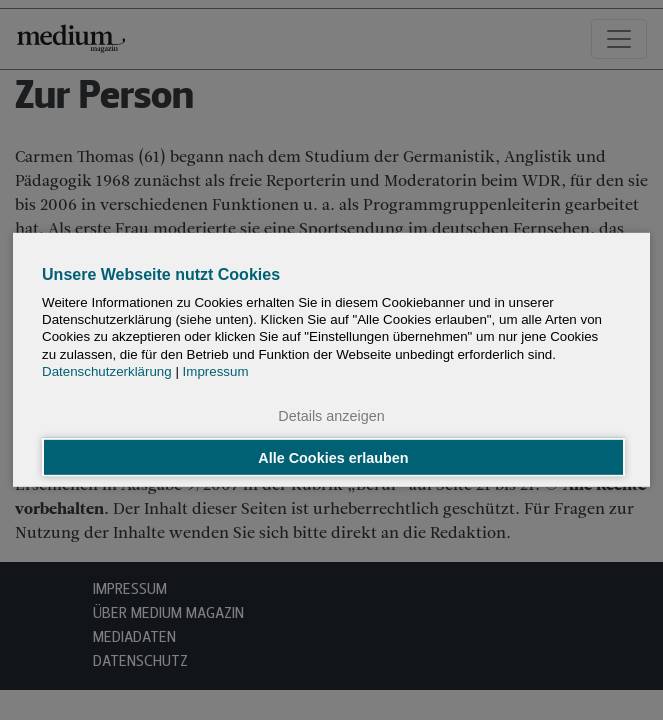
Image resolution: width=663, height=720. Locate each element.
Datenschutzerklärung (107, 371)
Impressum (216, 371)
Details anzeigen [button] (331, 416)
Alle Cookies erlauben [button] (333, 457)
